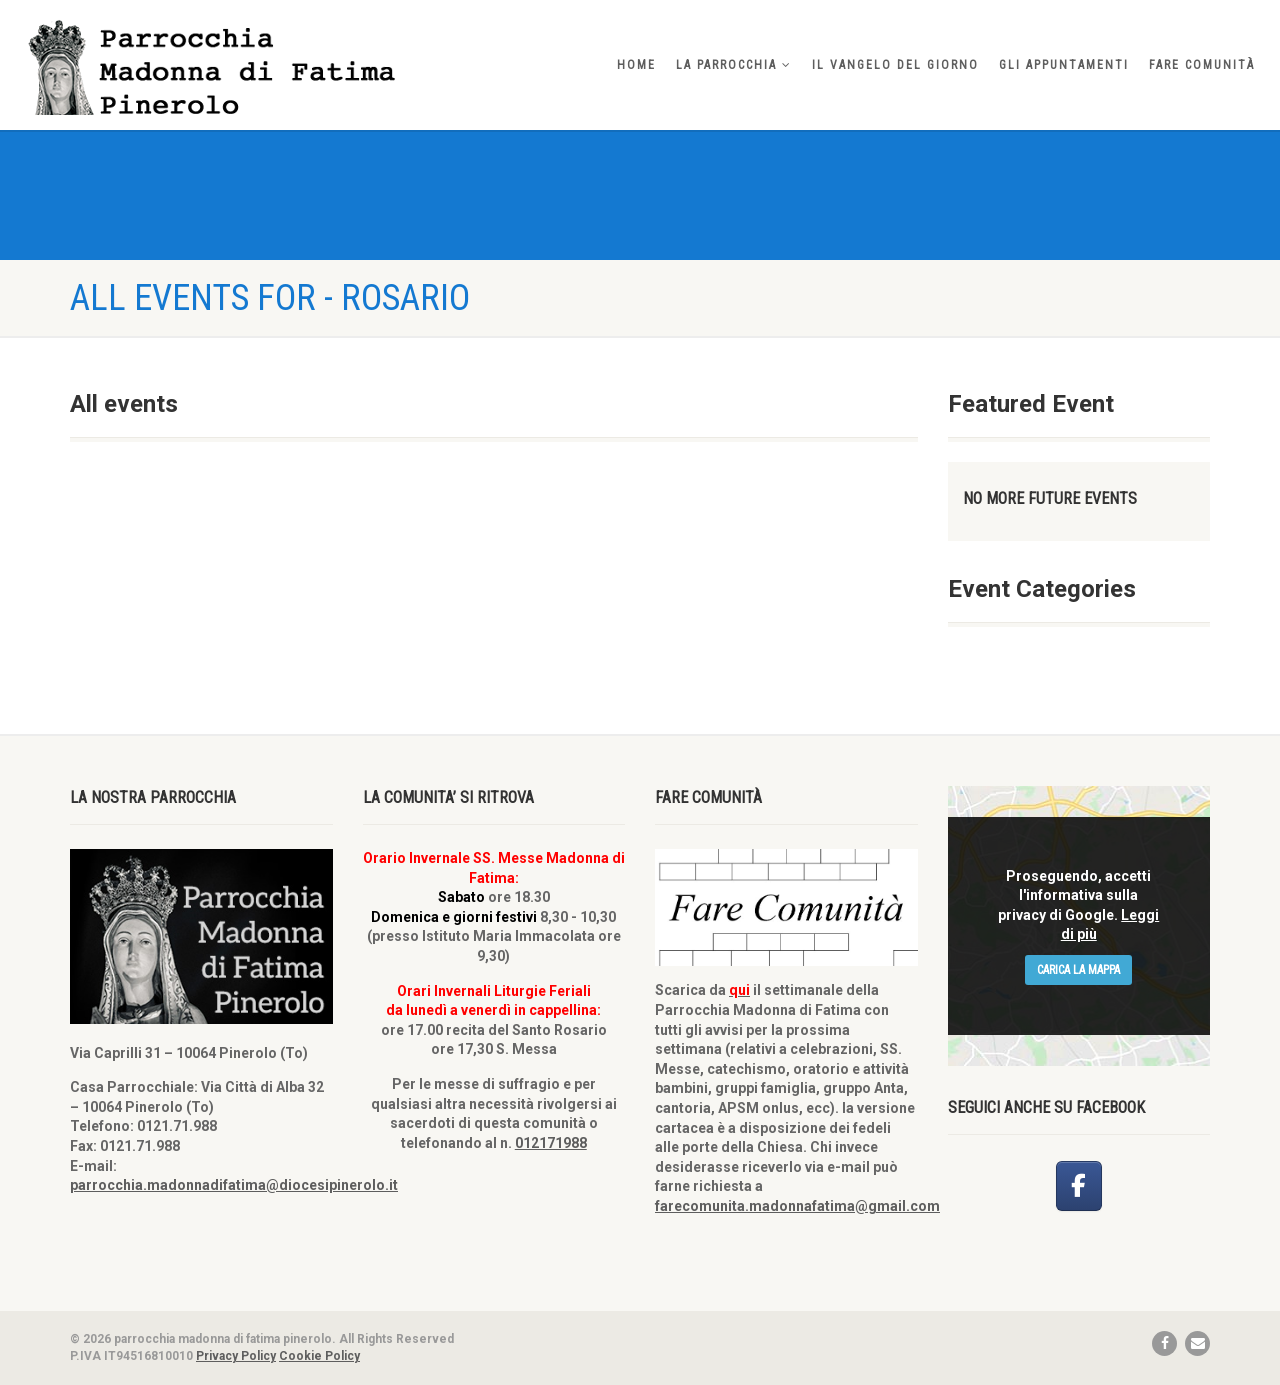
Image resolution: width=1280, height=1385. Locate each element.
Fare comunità (1202, 65)
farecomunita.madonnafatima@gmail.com (797, 1206)
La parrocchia (734, 65)
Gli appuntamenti (1064, 65)
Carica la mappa (1078, 970)
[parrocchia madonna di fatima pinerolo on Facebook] (1079, 1185)
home (636, 65)
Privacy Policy (236, 1356)
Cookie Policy (319, 1356)
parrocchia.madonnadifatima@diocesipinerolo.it (234, 1185)
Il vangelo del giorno (895, 65)
